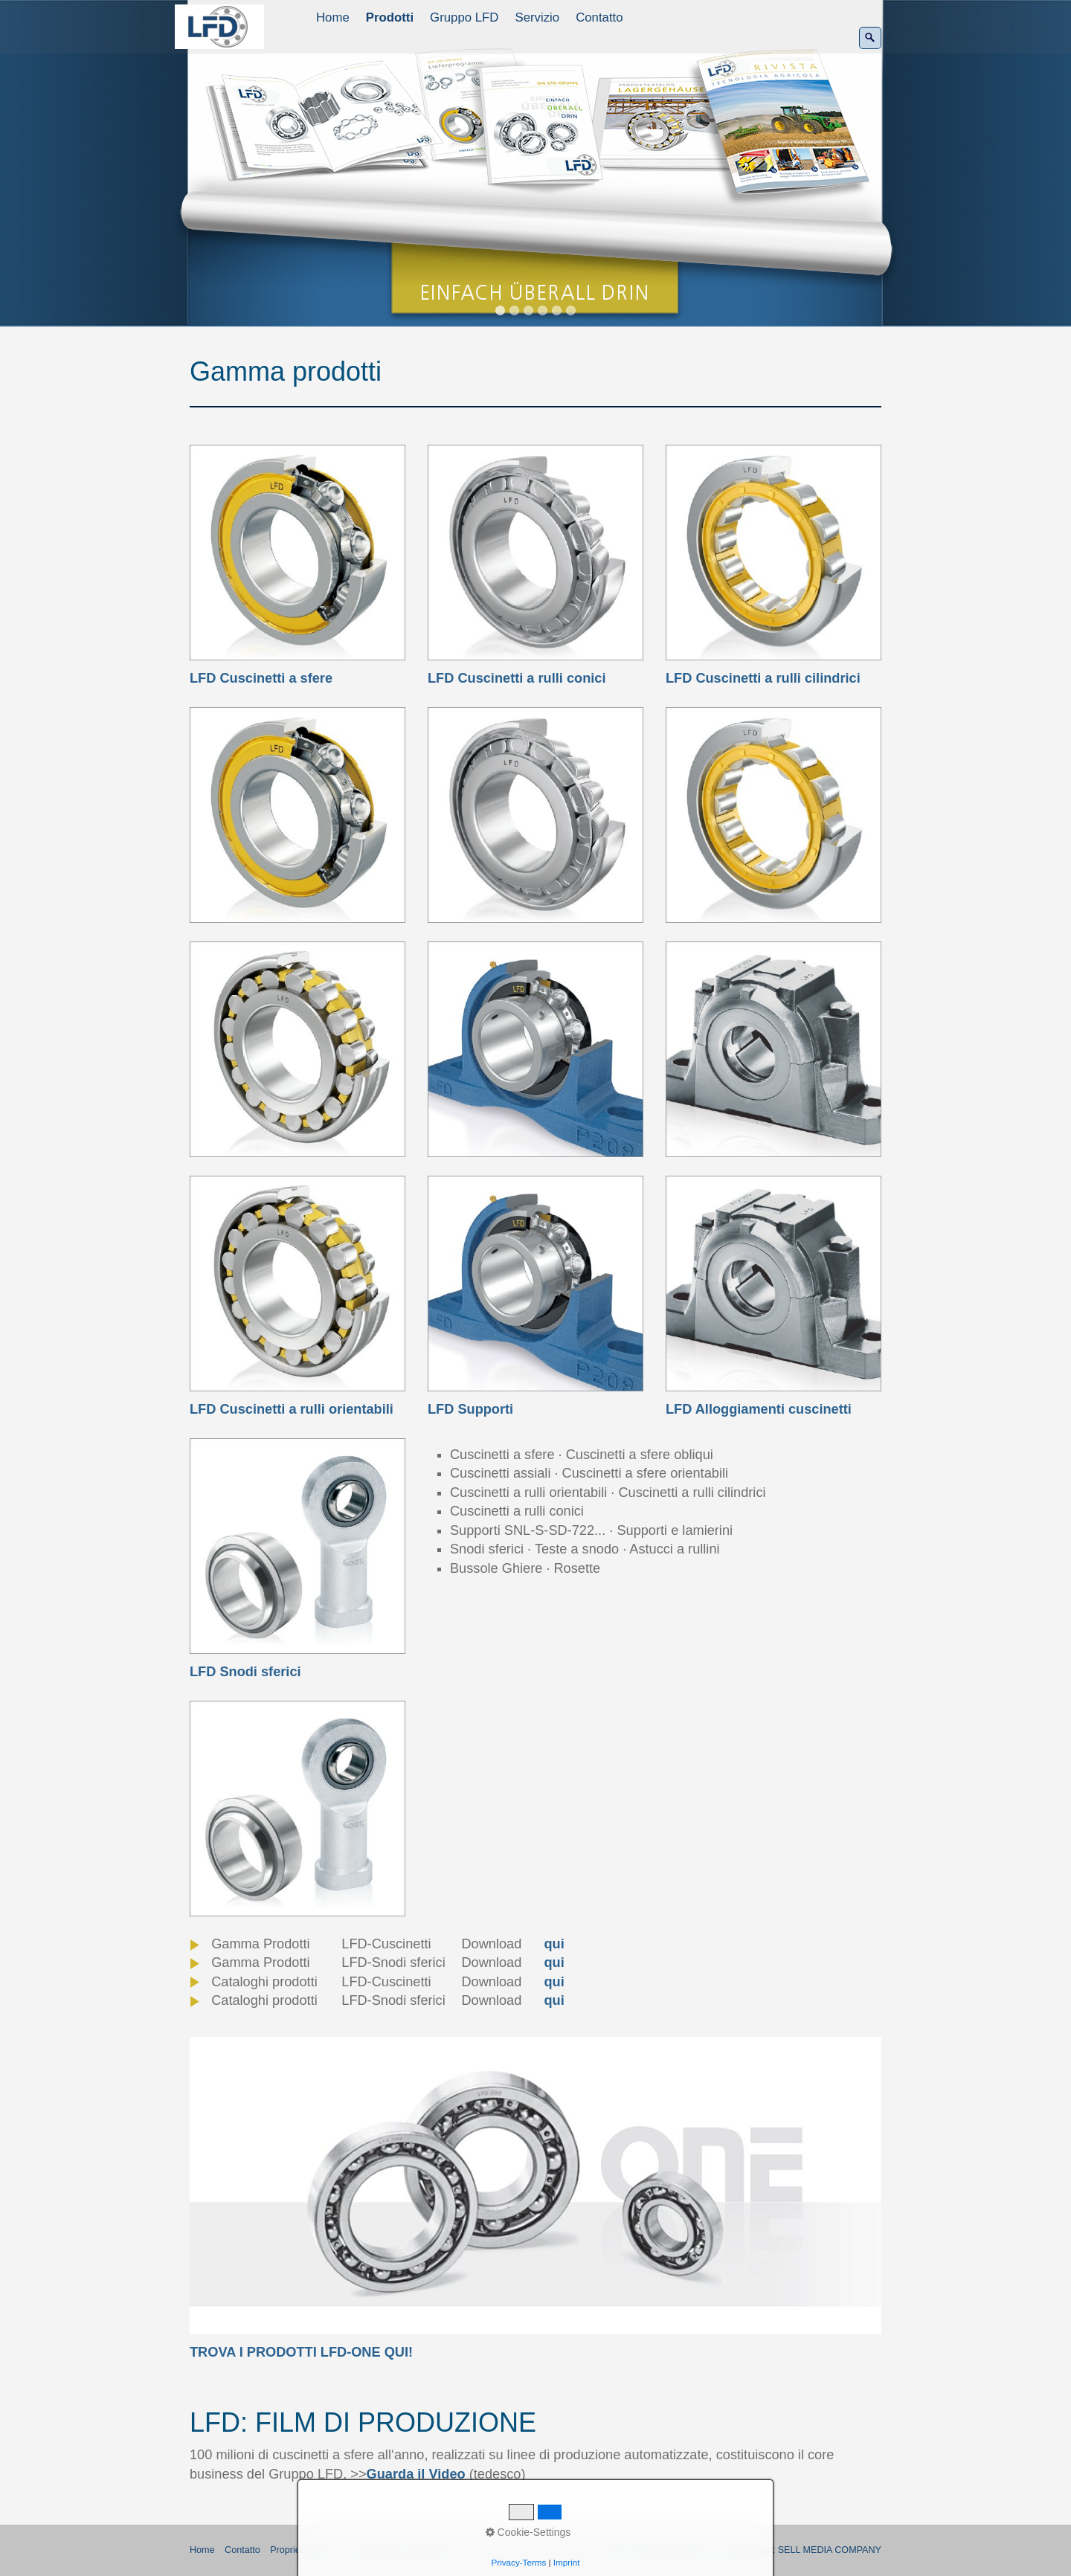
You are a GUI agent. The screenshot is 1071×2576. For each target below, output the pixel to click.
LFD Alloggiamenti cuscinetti (759, 1409)
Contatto (599, 17)
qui (554, 1943)
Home (333, 17)
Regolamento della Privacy (406, 2550)
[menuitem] (333, 17)
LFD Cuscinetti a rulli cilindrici (763, 678)
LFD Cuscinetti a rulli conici (517, 678)
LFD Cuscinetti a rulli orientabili (291, 1409)
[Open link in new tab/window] (535, 2185)
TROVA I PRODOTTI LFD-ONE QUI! (301, 2352)
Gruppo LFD (464, 17)
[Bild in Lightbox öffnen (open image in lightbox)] (297, 815)
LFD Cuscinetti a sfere (261, 678)
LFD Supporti (470, 1409)
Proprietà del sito (305, 2550)
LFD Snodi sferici (245, 1671)
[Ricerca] (870, 38)
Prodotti (390, 17)
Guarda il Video (416, 2474)
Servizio (537, 17)
